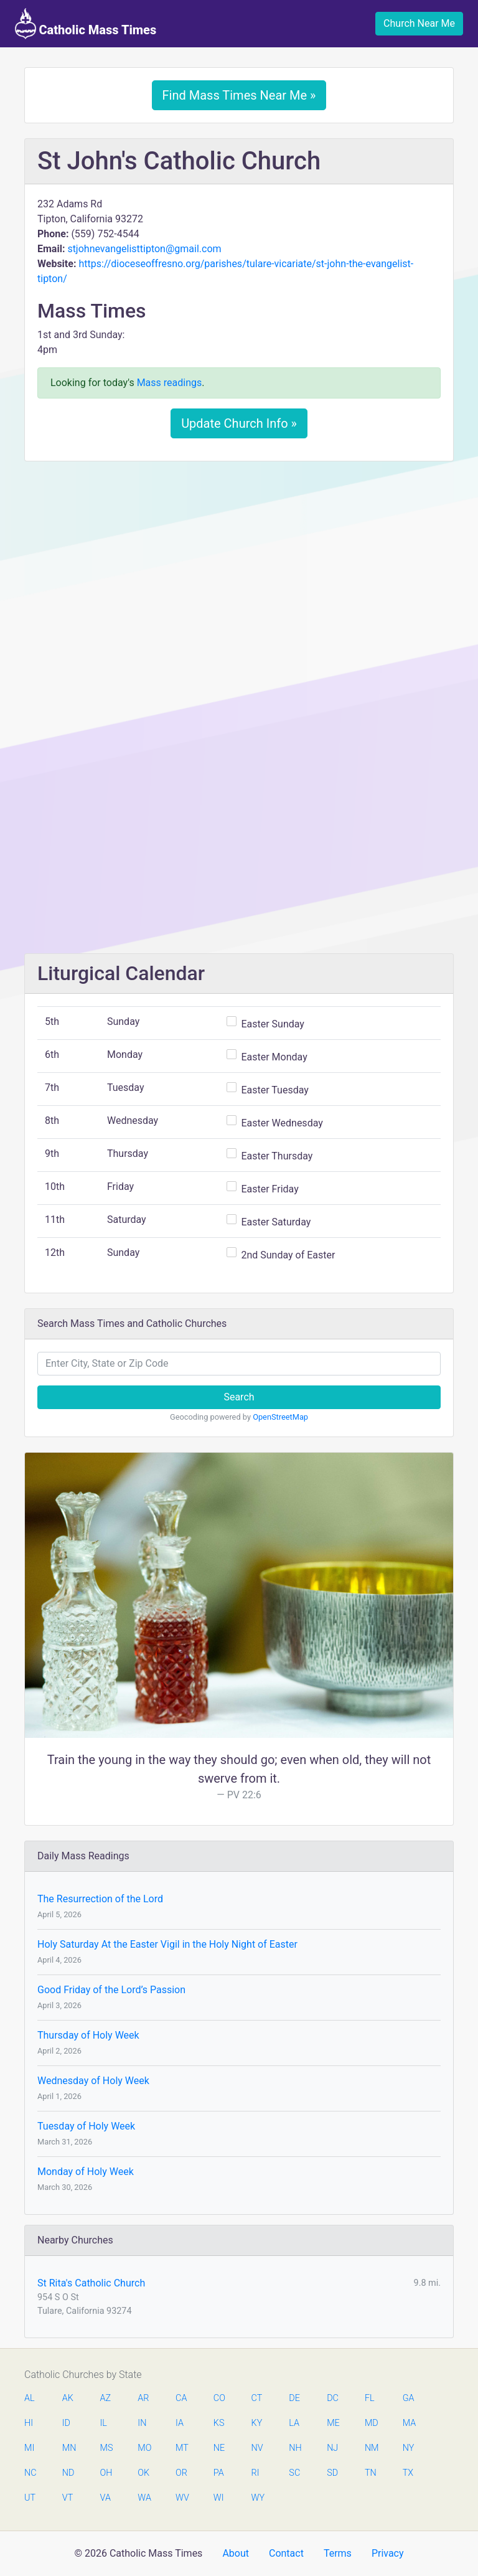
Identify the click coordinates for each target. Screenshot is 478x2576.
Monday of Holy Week (85, 2171)
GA (409, 2398)
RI (255, 2473)
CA (181, 2398)
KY (257, 2423)
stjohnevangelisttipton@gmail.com (144, 249)
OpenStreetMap (280, 1417)
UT (29, 2498)
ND (68, 2473)
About (235, 2553)
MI (29, 2448)
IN (142, 2423)
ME (333, 2423)
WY (257, 2498)
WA (144, 2498)
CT (257, 2398)
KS (219, 2423)
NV (257, 2448)
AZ (105, 2398)
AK (67, 2398)
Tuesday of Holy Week (86, 2126)
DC (333, 2398)
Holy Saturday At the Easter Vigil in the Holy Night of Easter (167, 1944)
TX (408, 2473)
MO (144, 2448)
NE (219, 2448)
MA (409, 2423)
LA (294, 2423)
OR (181, 2473)
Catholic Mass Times (85, 23)
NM (371, 2448)
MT (182, 2448)
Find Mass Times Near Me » (239, 95)
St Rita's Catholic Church (91, 2283)
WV (182, 2498)
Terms (338, 2553)
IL (103, 2423)
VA (105, 2498)
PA (218, 2473)
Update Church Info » (239, 423)
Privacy (388, 2553)
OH (106, 2473)
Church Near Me (419, 23)
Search (238, 1397)
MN (68, 2448)
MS (106, 2448)
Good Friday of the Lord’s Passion (111, 1990)
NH (295, 2448)
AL (29, 2398)
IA (180, 2423)
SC (294, 2473)
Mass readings (169, 383)
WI (218, 2498)
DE (294, 2398)
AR (143, 2398)
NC (30, 2473)
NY (409, 2448)
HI (28, 2423)
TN (371, 2473)
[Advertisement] (239, 563)
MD (371, 2423)
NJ (332, 2448)
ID (66, 2423)
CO (219, 2398)
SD (332, 2473)
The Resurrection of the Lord (100, 1899)
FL (370, 2398)
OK (143, 2473)
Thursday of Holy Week (88, 2035)
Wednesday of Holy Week (93, 2081)
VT (67, 2498)
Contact (286, 2553)
